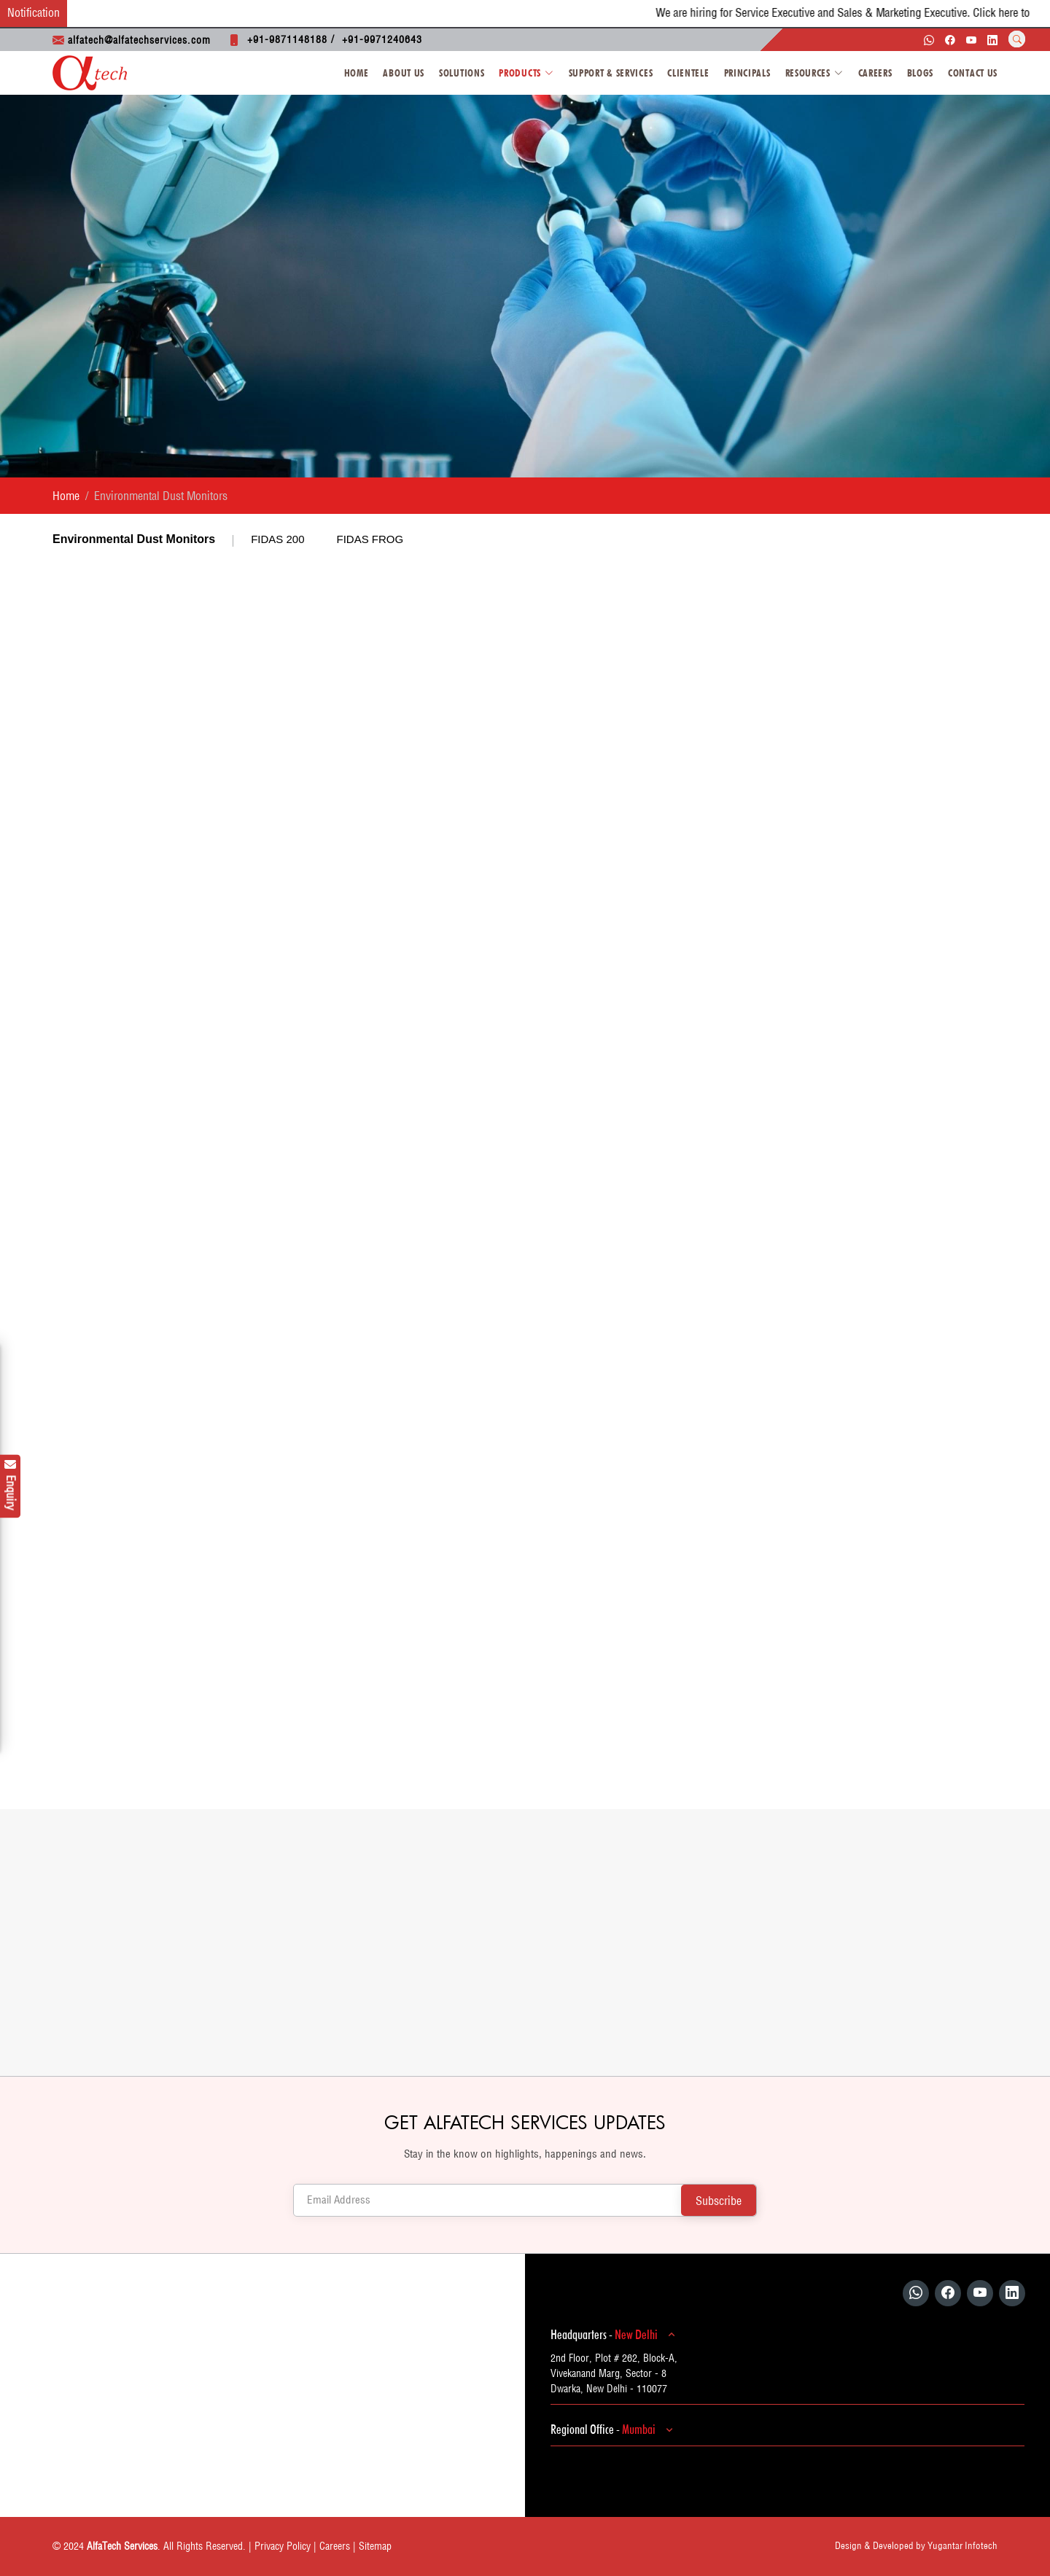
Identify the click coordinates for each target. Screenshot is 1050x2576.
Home (356, 73)
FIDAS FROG (370, 539)
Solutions (461, 73)
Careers (875, 73)
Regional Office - (614, 2429)
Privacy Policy (282, 2546)
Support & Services (611, 73)
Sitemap (375, 2546)
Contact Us (973, 73)
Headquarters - (615, 2334)
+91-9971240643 (382, 39)
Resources (814, 73)
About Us (403, 73)
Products (526, 73)
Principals (747, 73)
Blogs (920, 73)
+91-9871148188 (287, 39)
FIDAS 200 (277, 539)
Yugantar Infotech (963, 2545)
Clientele (688, 73)
